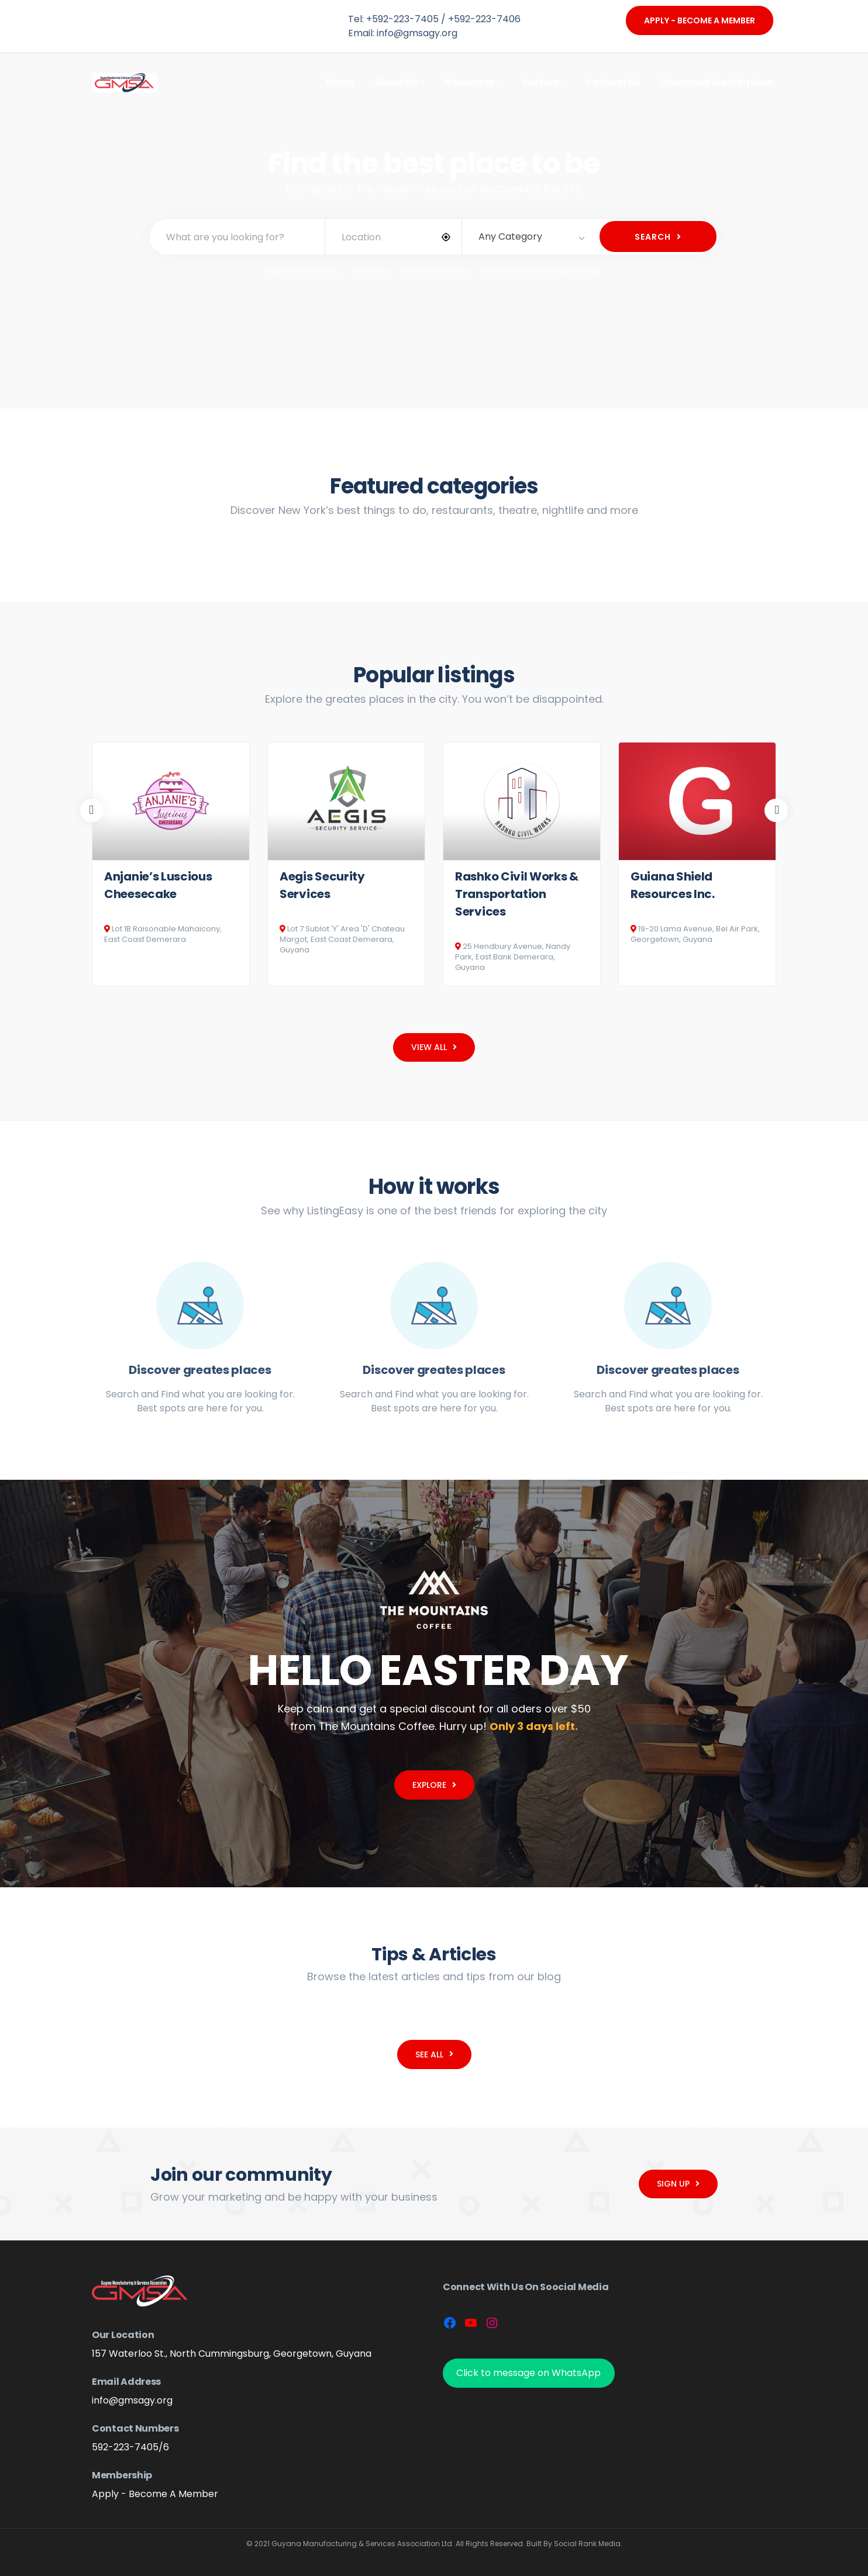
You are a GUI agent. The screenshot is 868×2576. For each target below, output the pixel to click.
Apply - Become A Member (699, 20)
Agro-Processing (432, 270)
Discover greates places (200, 1370)
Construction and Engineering (540, 270)
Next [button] (776, 810)
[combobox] (529, 236)
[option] (171, 864)
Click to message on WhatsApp (528, 2373)
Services (369, 270)
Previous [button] (92, 810)
